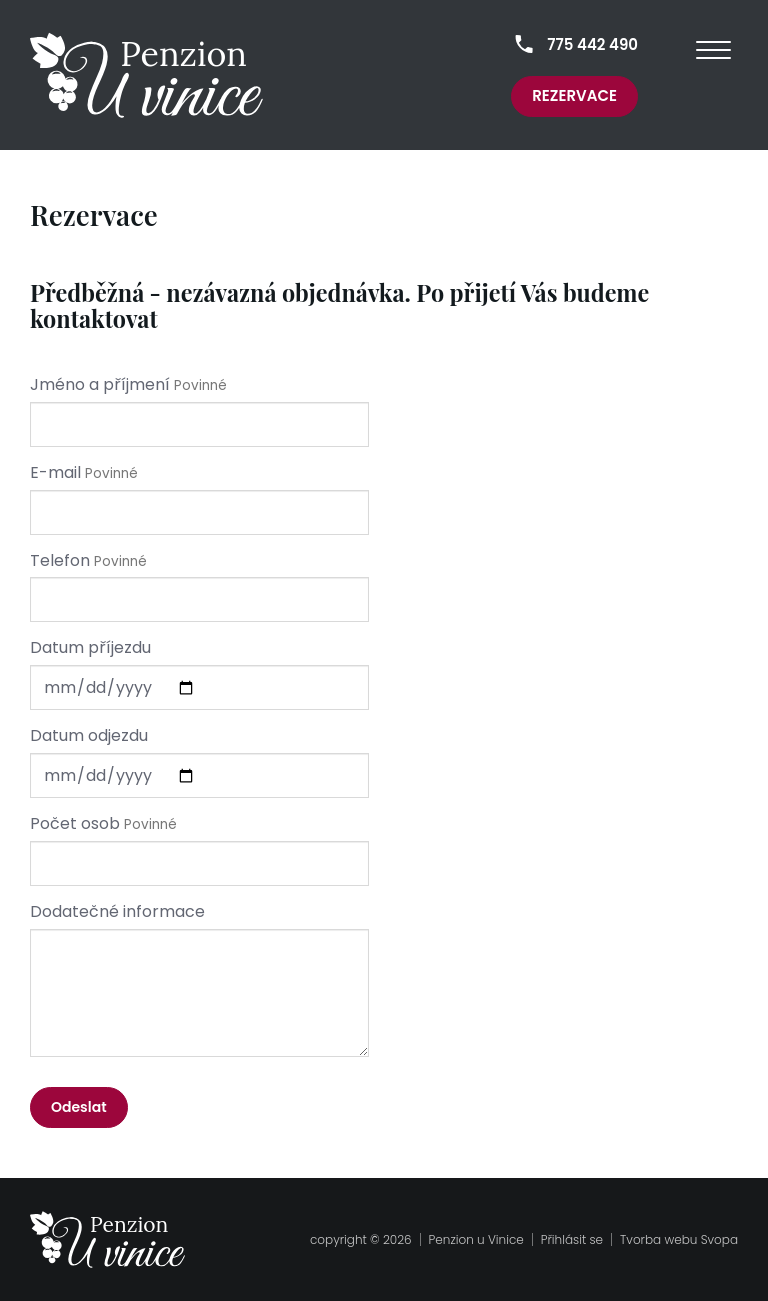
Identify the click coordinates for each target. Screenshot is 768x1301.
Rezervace (574, 95)
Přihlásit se (572, 1239)
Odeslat (79, 1107)
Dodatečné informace (117, 912)
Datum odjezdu (89, 736)
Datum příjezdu (90, 648)
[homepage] (146, 75)
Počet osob (75, 824)
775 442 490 (592, 44)
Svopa (719, 1239)
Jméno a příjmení (100, 385)
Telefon (60, 561)
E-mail (55, 473)
